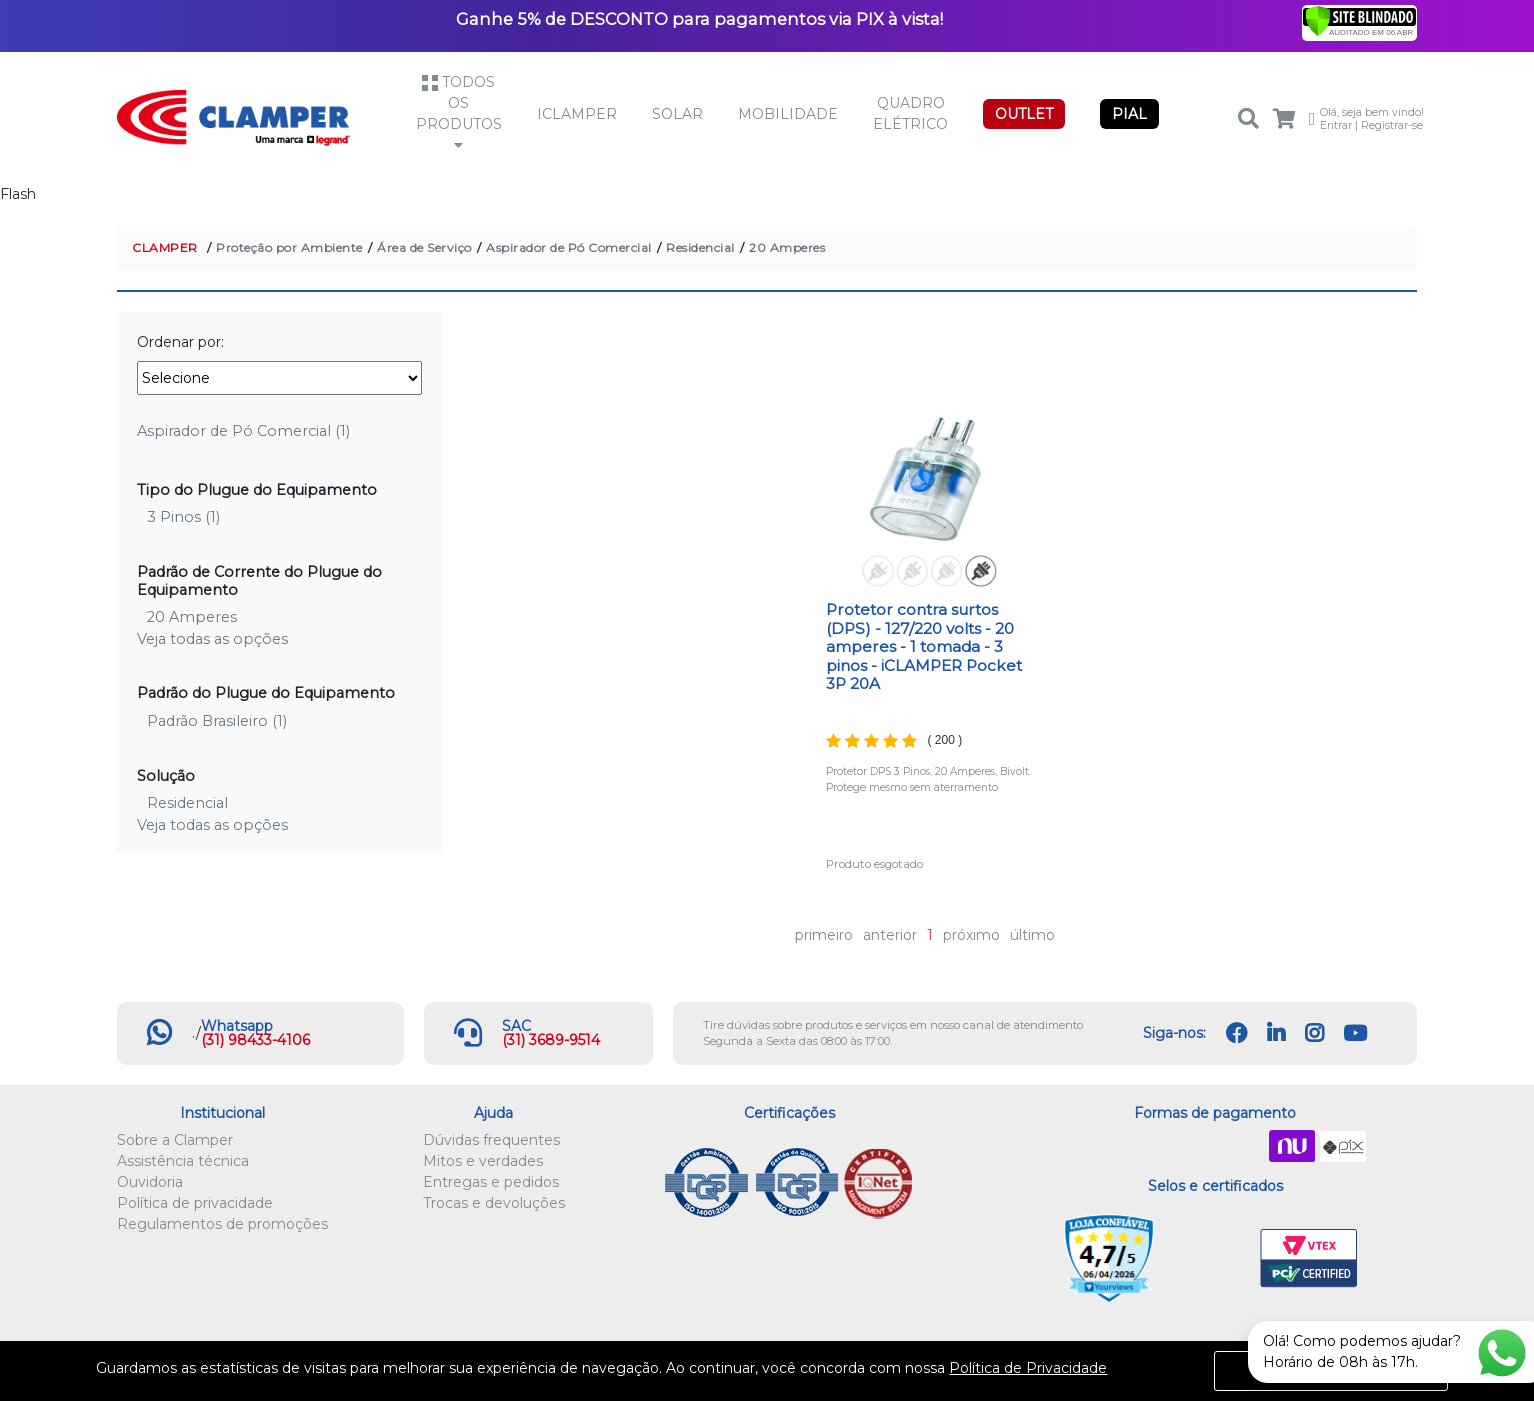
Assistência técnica (183, 1161)
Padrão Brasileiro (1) (217, 721)
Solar (677, 114)
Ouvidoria (150, 1182)
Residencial (700, 247)
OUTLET (1024, 114)
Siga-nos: (1174, 1033)
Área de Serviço (424, 247)
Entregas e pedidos (491, 1182)
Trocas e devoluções (494, 1203)
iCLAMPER (577, 114)
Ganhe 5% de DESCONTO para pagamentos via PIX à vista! (699, 19)
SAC (516, 1026)
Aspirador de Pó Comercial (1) (243, 431)
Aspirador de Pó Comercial (569, 247)
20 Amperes (787, 247)
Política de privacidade (195, 1203)
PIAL (1129, 114)
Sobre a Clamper (175, 1140)
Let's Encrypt (1211, 1259)
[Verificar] (1359, 20)
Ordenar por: (180, 342)
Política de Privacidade (1028, 1368)
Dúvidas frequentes (491, 1140)
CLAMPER (165, 247)
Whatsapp (237, 1026)
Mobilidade (788, 114)
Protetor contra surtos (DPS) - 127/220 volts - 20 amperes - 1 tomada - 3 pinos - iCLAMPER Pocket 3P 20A (924, 646)
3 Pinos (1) (183, 517)
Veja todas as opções (212, 639)
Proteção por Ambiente (289, 247)
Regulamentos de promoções (222, 1224)
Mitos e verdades (483, 1161)
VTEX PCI (1309, 1259)
